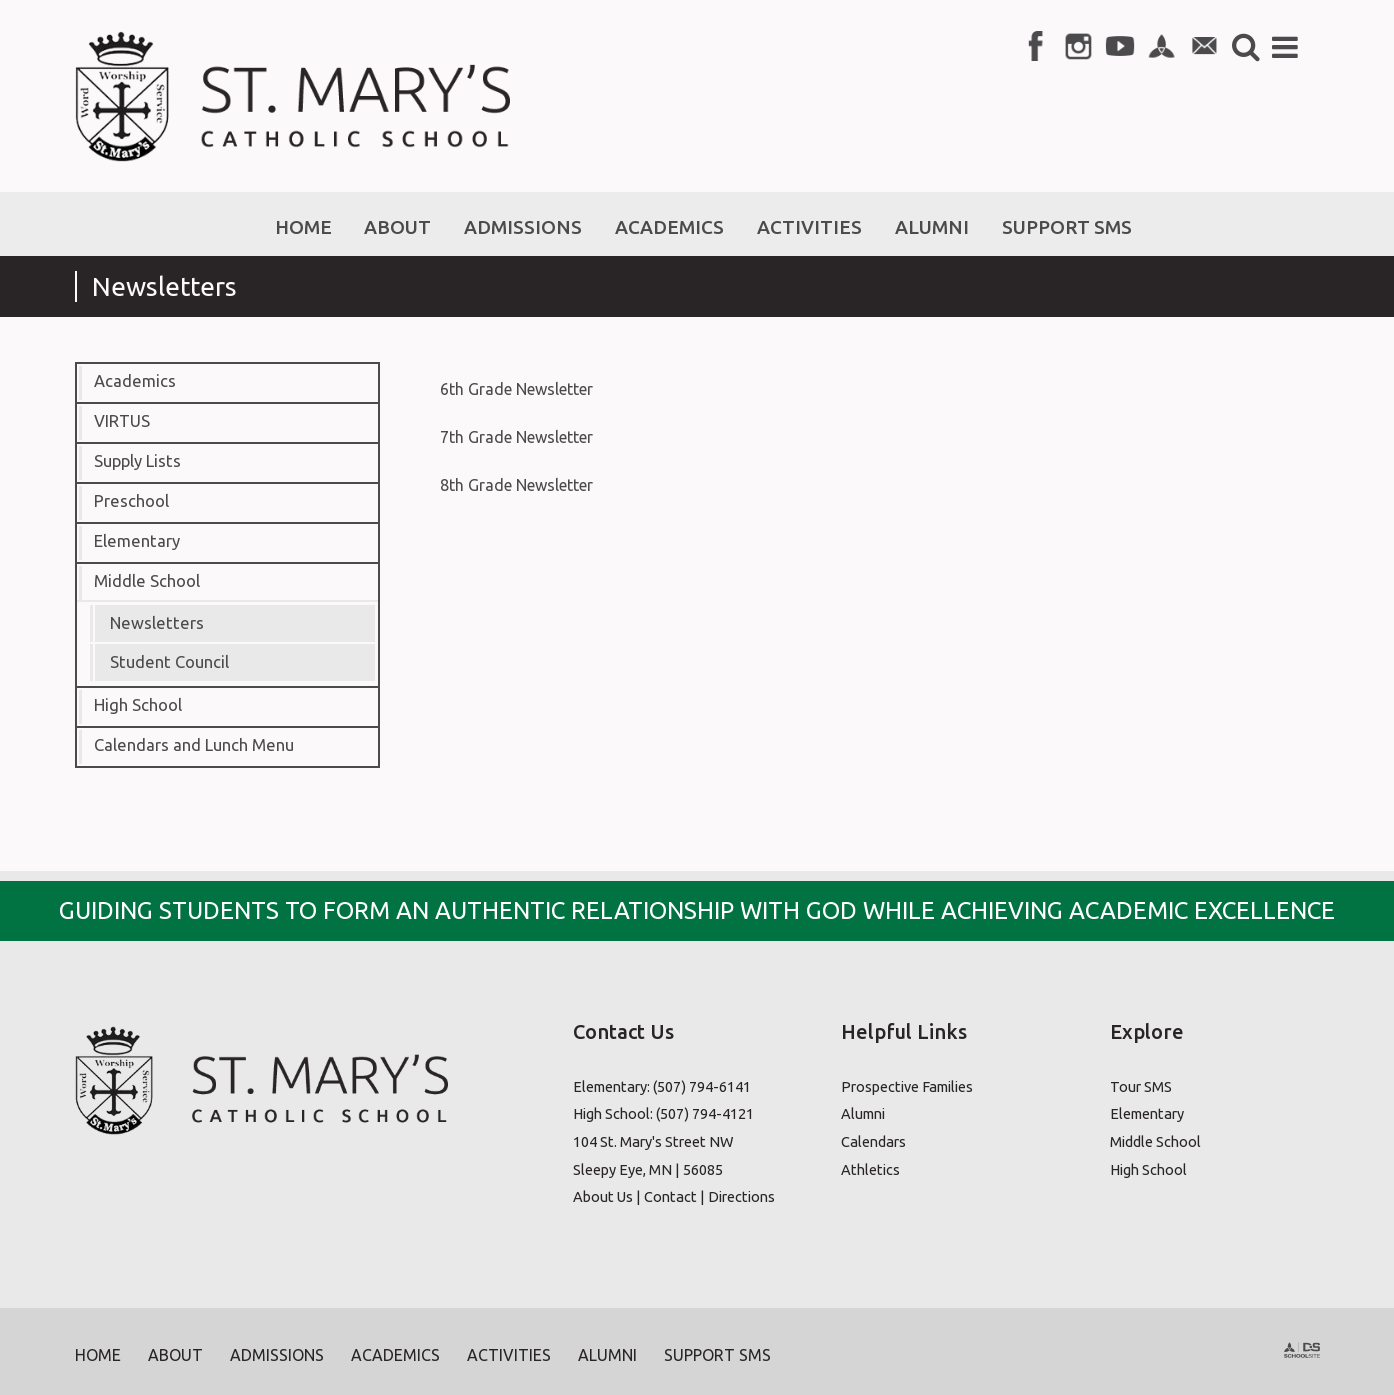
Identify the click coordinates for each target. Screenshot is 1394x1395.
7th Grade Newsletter (516, 437)
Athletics (870, 1169)
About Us (603, 1196)
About (175, 1355)
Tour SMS (1141, 1086)
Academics (135, 381)
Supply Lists (137, 461)
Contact (670, 1196)
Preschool (131, 501)
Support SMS (717, 1355)
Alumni (863, 1113)
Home (98, 1355)
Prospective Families (907, 1086)
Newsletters (157, 623)
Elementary (137, 541)
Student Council (169, 662)
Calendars (873, 1141)
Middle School (147, 581)
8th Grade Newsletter (516, 485)
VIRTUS (122, 421)
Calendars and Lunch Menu (194, 745)
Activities (509, 1355)
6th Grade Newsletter (516, 389)
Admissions (277, 1355)
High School (138, 705)
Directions (741, 1196)
